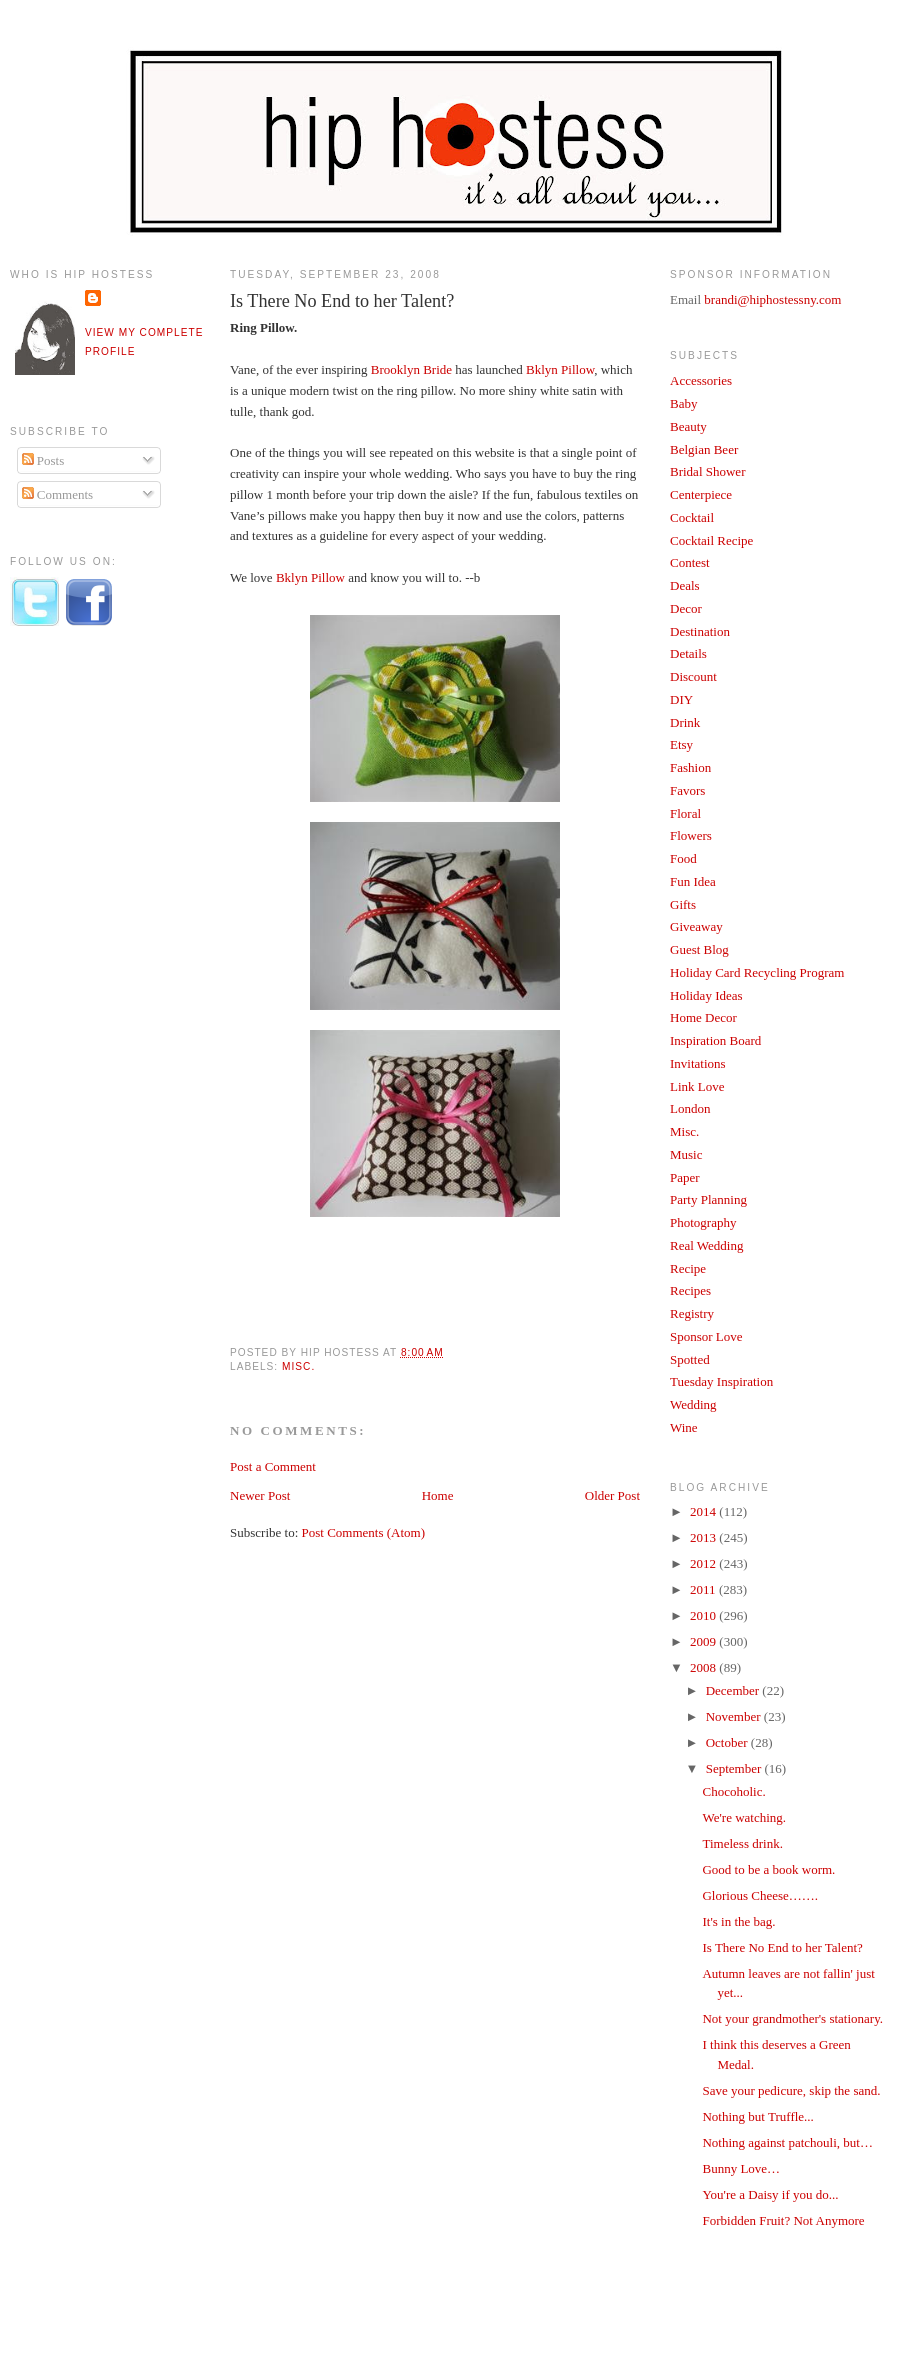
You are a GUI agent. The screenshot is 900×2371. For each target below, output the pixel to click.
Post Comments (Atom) (364, 1532)
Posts (43, 460)
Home (438, 1495)
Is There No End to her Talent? (342, 301)
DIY (681, 699)
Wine (684, 1427)
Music (686, 1154)
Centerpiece (701, 494)
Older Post (612, 1495)
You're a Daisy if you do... (770, 2194)
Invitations (698, 1063)
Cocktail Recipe (711, 540)
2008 (704, 1667)
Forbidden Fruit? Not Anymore (783, 2220)
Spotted (690, 1359)
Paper (685, 1177)
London (690, 1108)
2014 (704, 1511)
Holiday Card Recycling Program (757, 972)
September (735, 1768)
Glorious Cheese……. (760, 1895)
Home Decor (703, 1017)
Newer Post (260, 1495)
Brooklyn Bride (411, 369)
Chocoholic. (733, 1791)
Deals (685, 585)
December (734, 1690)
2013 (704, 1537)
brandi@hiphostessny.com (772, 299)
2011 (704, 1589)
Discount (693, 676)
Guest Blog (699, 949)
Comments (58, 494)
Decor (686, 608)
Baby (683, 403)
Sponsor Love (706, 1336)
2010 (704, 1615)
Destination (700, 631)
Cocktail (692, 517)
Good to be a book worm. (768, 1869)
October (728, 1742)
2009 (704, 1641)
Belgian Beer (704, 449)
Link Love (697, 1086)
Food (683, 858)
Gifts (683, 904)
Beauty (688, 426)
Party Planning (708, 1199)
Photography (703, 1222)
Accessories (701, 380)
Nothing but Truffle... (757, 2116)
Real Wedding (706, 1245)
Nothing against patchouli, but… (787, 2142)
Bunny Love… (741, 2168)
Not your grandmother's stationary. (792, 2018)
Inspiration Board (715, 1040)
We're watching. (744, 1817)
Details (688, 653)
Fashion (690, 767)
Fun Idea (693, 881)
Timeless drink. (742, 1843)
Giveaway (696, 926)
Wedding (693, 1404)
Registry (692, 1313)
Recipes (690, 1290)
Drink (685, 722)
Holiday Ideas (706, 995)
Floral (685, 813)
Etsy (681, 744)
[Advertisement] (90, 973)
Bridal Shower (707, 471)
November (735, 1716)
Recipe (688, 1268)
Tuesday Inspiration (721, 1381)
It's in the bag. (738, 1921)
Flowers (691, 835)
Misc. (298, 1366)
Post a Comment (273, 1466)
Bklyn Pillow (560, 369)
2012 (704, 1563)
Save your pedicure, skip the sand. (791, 2090)
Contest (690, 562)
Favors (687, 790)
